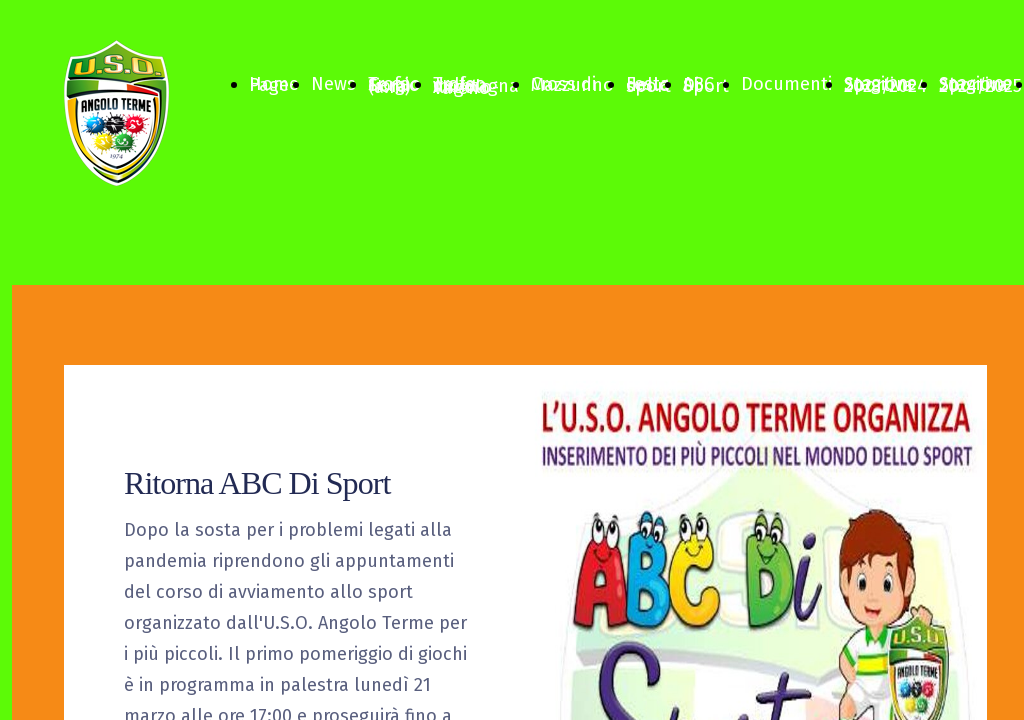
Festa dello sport (648, 85)
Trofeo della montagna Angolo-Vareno (476, 86)
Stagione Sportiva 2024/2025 (980, 85)
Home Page (274, 84)
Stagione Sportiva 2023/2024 (885, 85)
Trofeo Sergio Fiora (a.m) (394, 85)
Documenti (786, 84)
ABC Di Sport (706, 85)
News (333, 84)
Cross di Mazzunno (572, 84)
